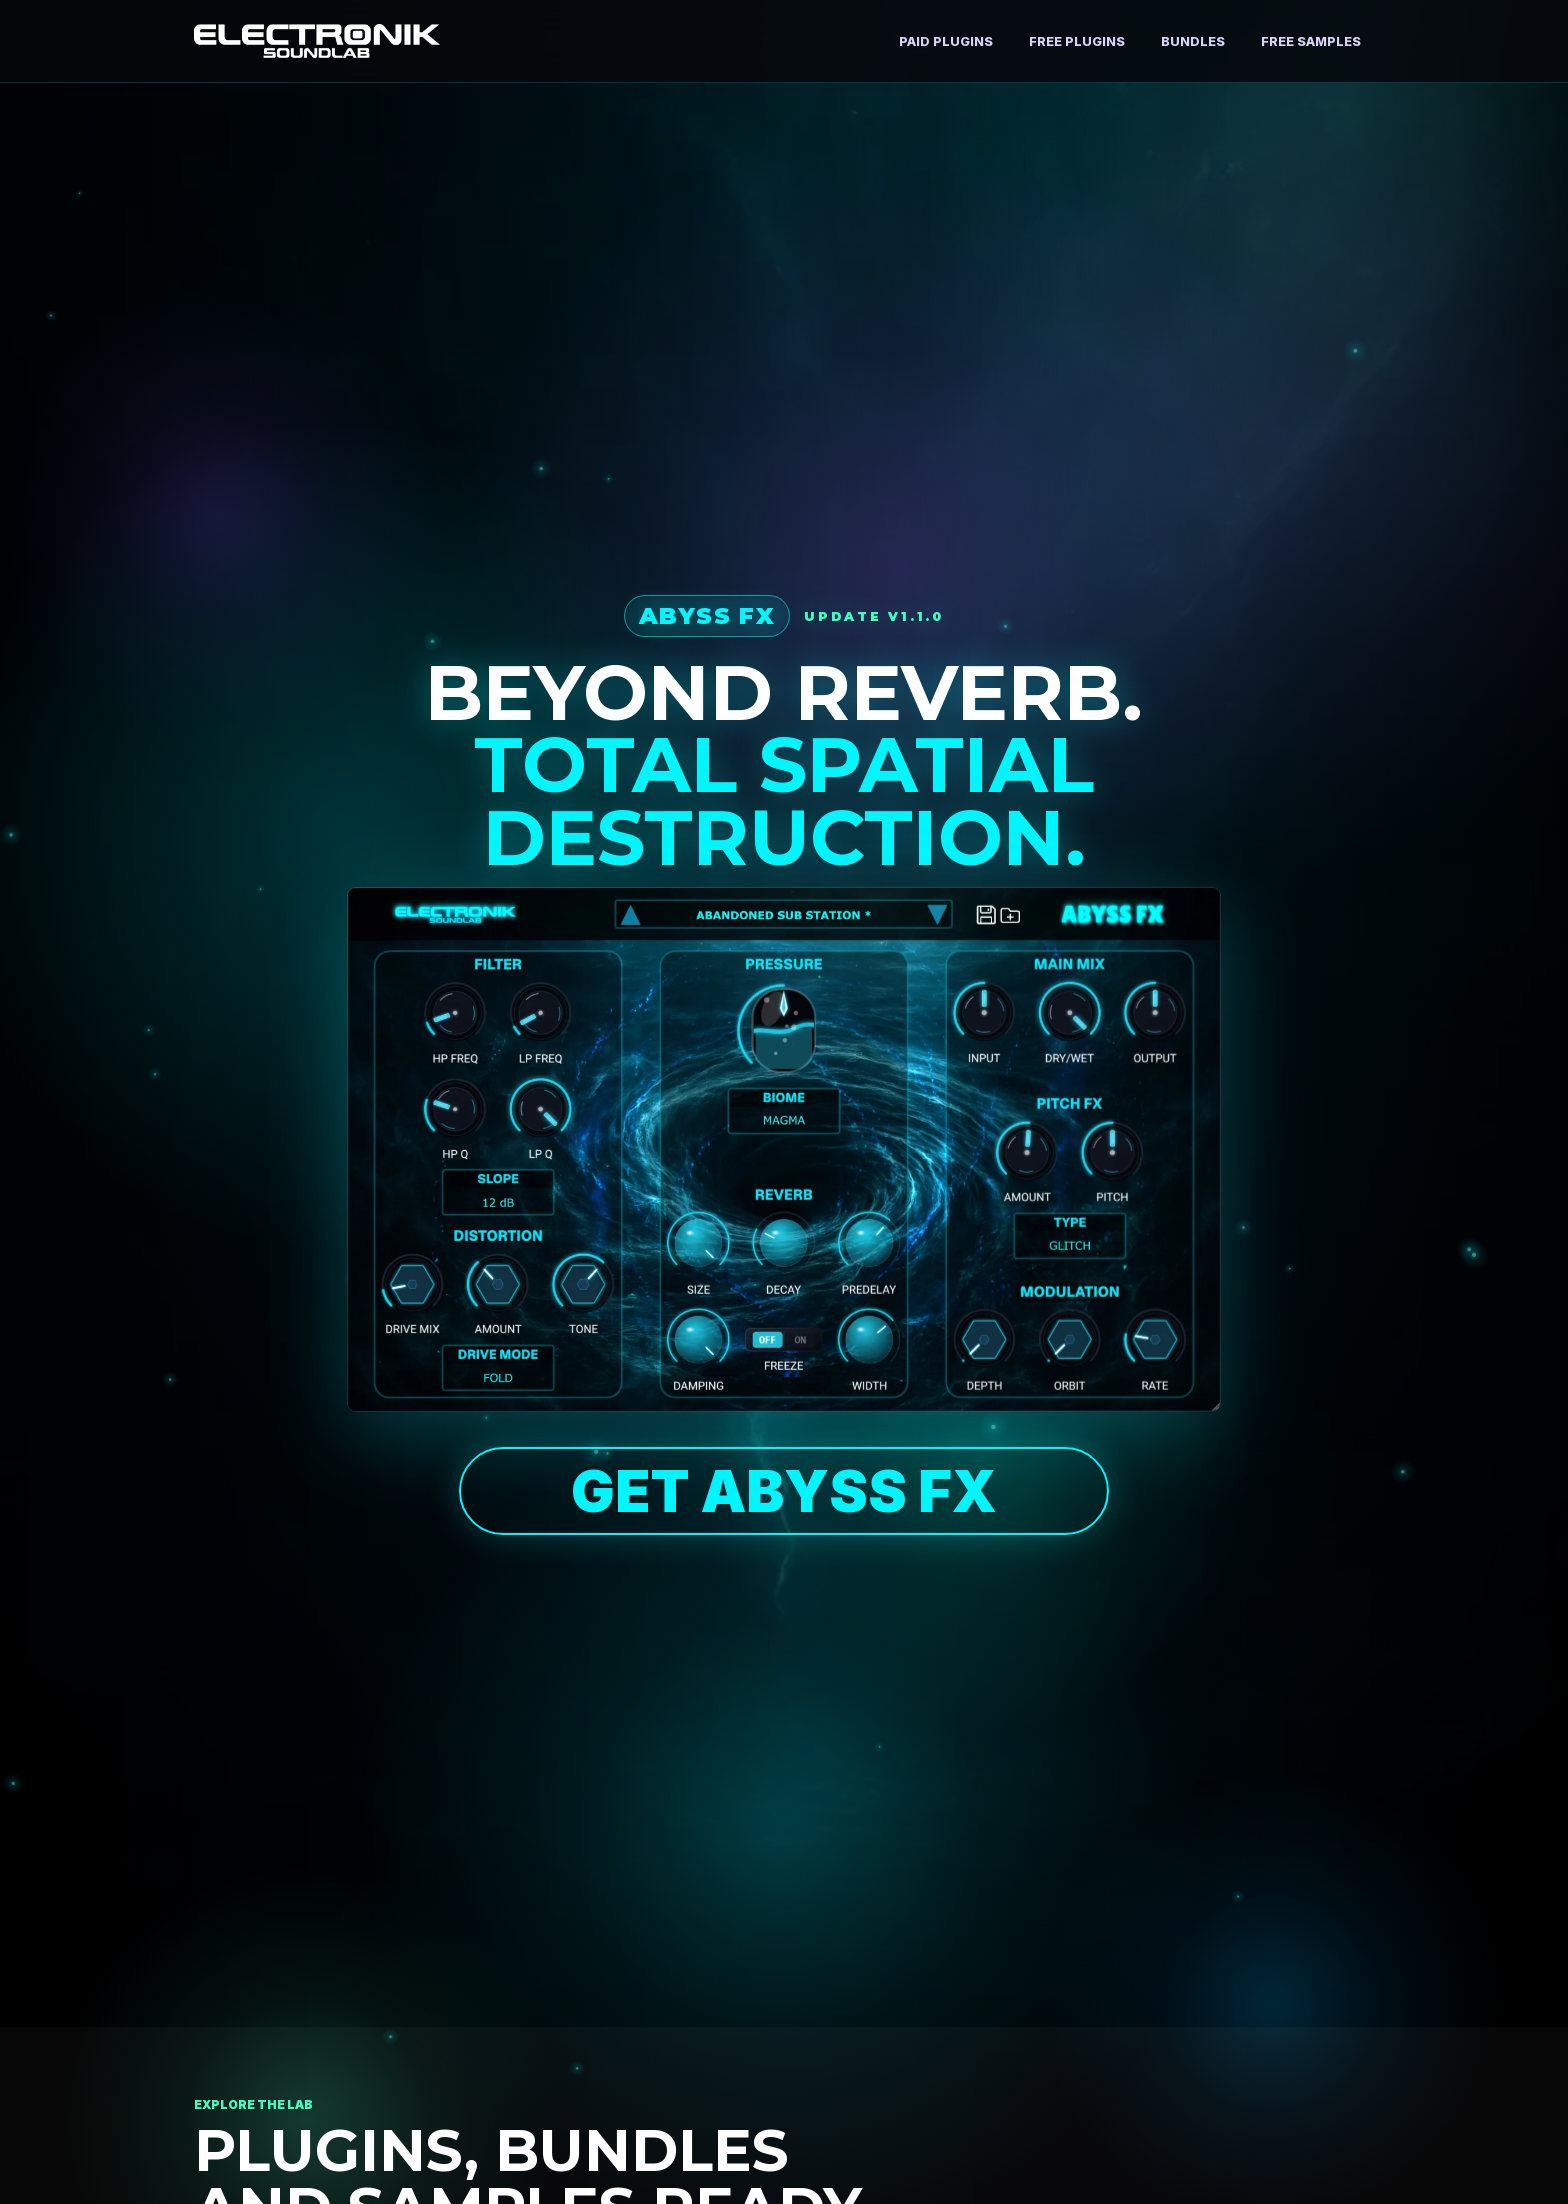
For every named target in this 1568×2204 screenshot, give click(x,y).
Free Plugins (1077, 41)
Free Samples (1311, 41)
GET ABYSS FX (784, 1491)
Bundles (1193, 41)
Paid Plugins (946, 41)
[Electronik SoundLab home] (317, 40)
